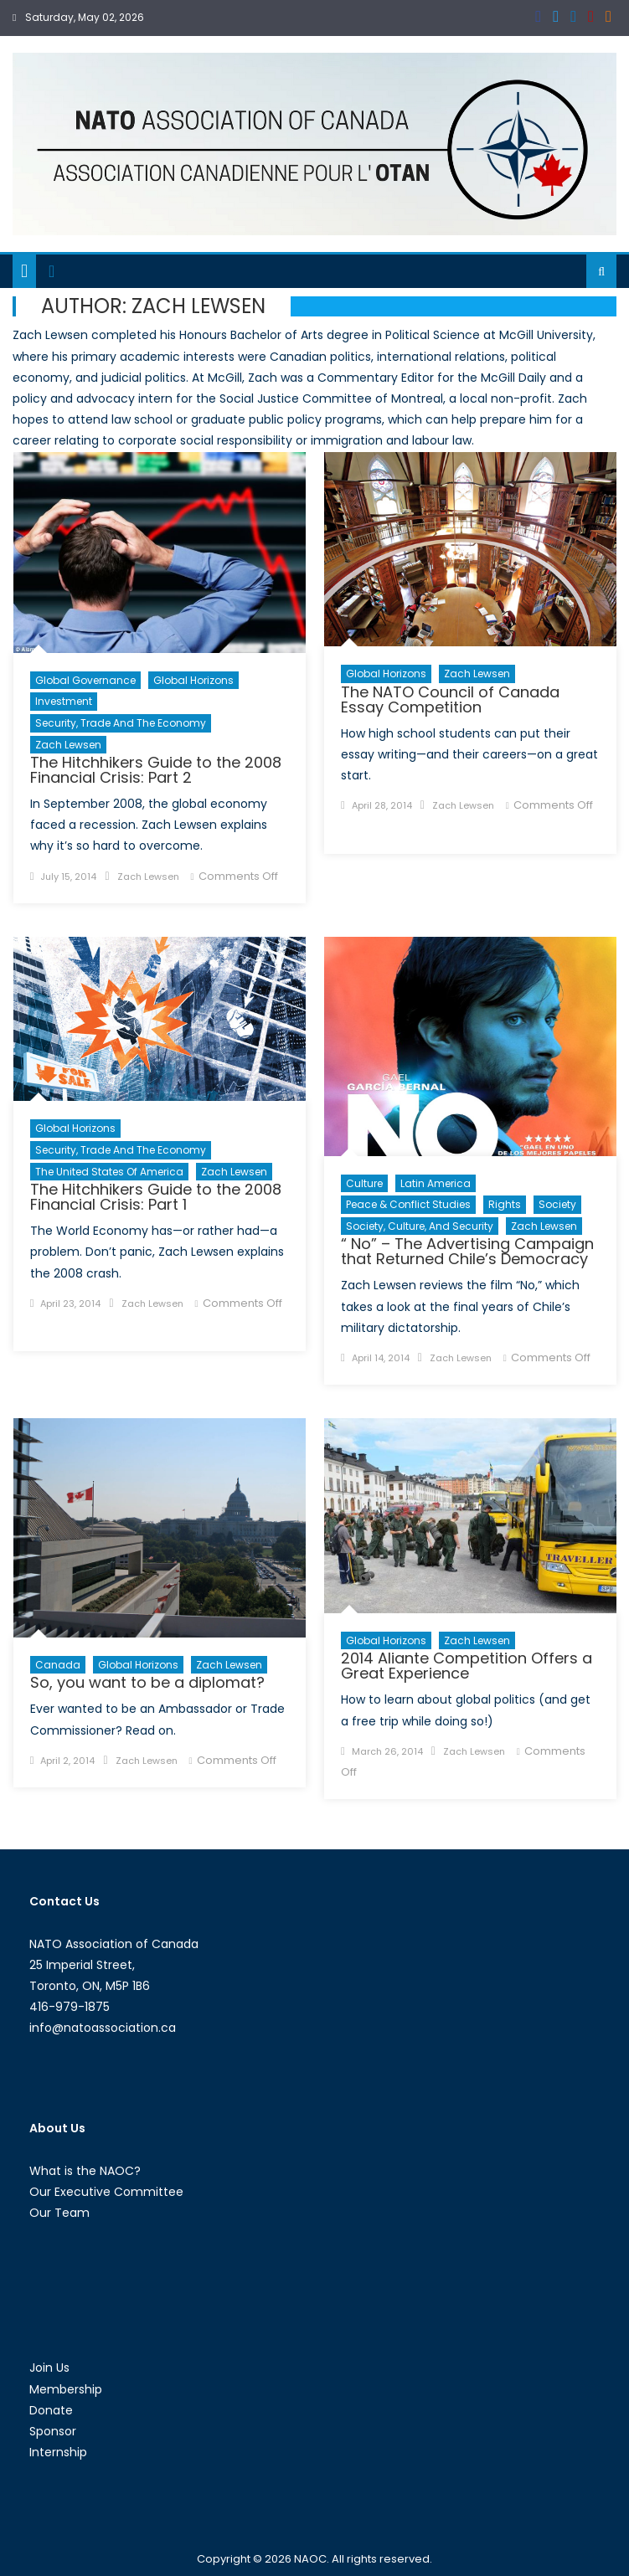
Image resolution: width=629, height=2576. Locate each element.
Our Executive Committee (106, 2191)
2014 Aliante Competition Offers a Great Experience (466, 1666)
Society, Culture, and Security (419, 1226)
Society (557, 1204)
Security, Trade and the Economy (120, 723)
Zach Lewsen (68, 745)
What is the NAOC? (85, 2170)
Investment (63, 701)
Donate (51, 2410)
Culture (364, 1183)
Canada (57, 1665)
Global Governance (85, 680)
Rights (504, 1204)
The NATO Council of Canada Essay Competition (450, 699)
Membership (65, 2389)
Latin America (435, 1183)
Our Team (59, 2212)
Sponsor (52, 2431)
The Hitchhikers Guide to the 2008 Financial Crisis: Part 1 (155, 1197)
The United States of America (109, 1172)
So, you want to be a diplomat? (147, 1682)
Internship (58, 2452)
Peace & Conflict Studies (408, 1204)
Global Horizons (193, 680)
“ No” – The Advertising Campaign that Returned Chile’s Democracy (467, 1251)
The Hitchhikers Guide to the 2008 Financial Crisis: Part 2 (155, 770)
